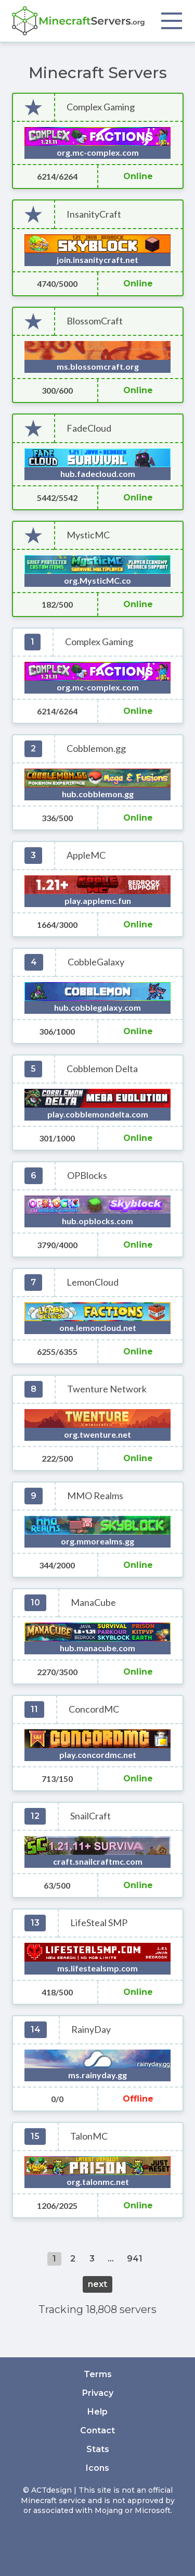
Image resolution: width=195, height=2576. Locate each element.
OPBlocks (87, 1175)
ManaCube (93, 1602)
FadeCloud (89, 428)
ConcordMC (94, 1709)
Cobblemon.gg (96, 748)
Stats (97, 2449)
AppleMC (86, 855)
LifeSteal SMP (98, 1922)
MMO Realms (95, 1495)
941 (134, 2259)
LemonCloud (93, 1282)
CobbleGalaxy (96, 962)
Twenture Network (107, 1389)
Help (97, 2412)
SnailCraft (90, 1816)
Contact (97, 2430)
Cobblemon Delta (102, 1068)
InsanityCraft (94, 214)
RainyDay (91, 2029)
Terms (98, 2374)
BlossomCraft (95, 321)
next (97, 2284)
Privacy (97, 2393)
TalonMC (89, 2136)
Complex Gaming (101, 107)
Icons (97, 2468)
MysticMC (88, 535)
